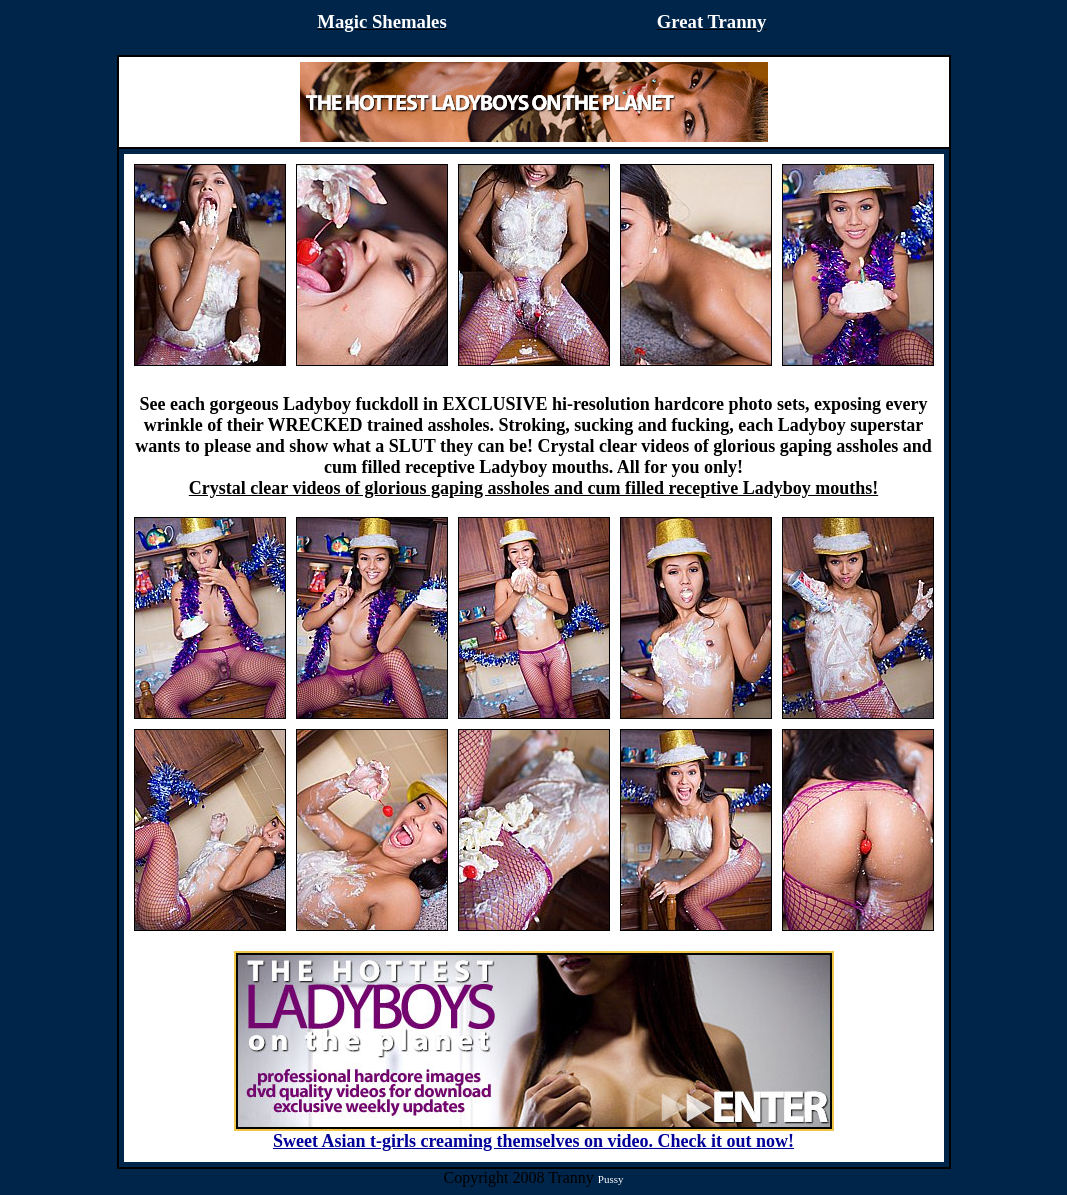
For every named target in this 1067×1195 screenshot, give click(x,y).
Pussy (611, 1179)
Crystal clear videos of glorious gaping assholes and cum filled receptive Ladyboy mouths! (533, 488)
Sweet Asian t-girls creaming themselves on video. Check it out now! (534, 1133)
